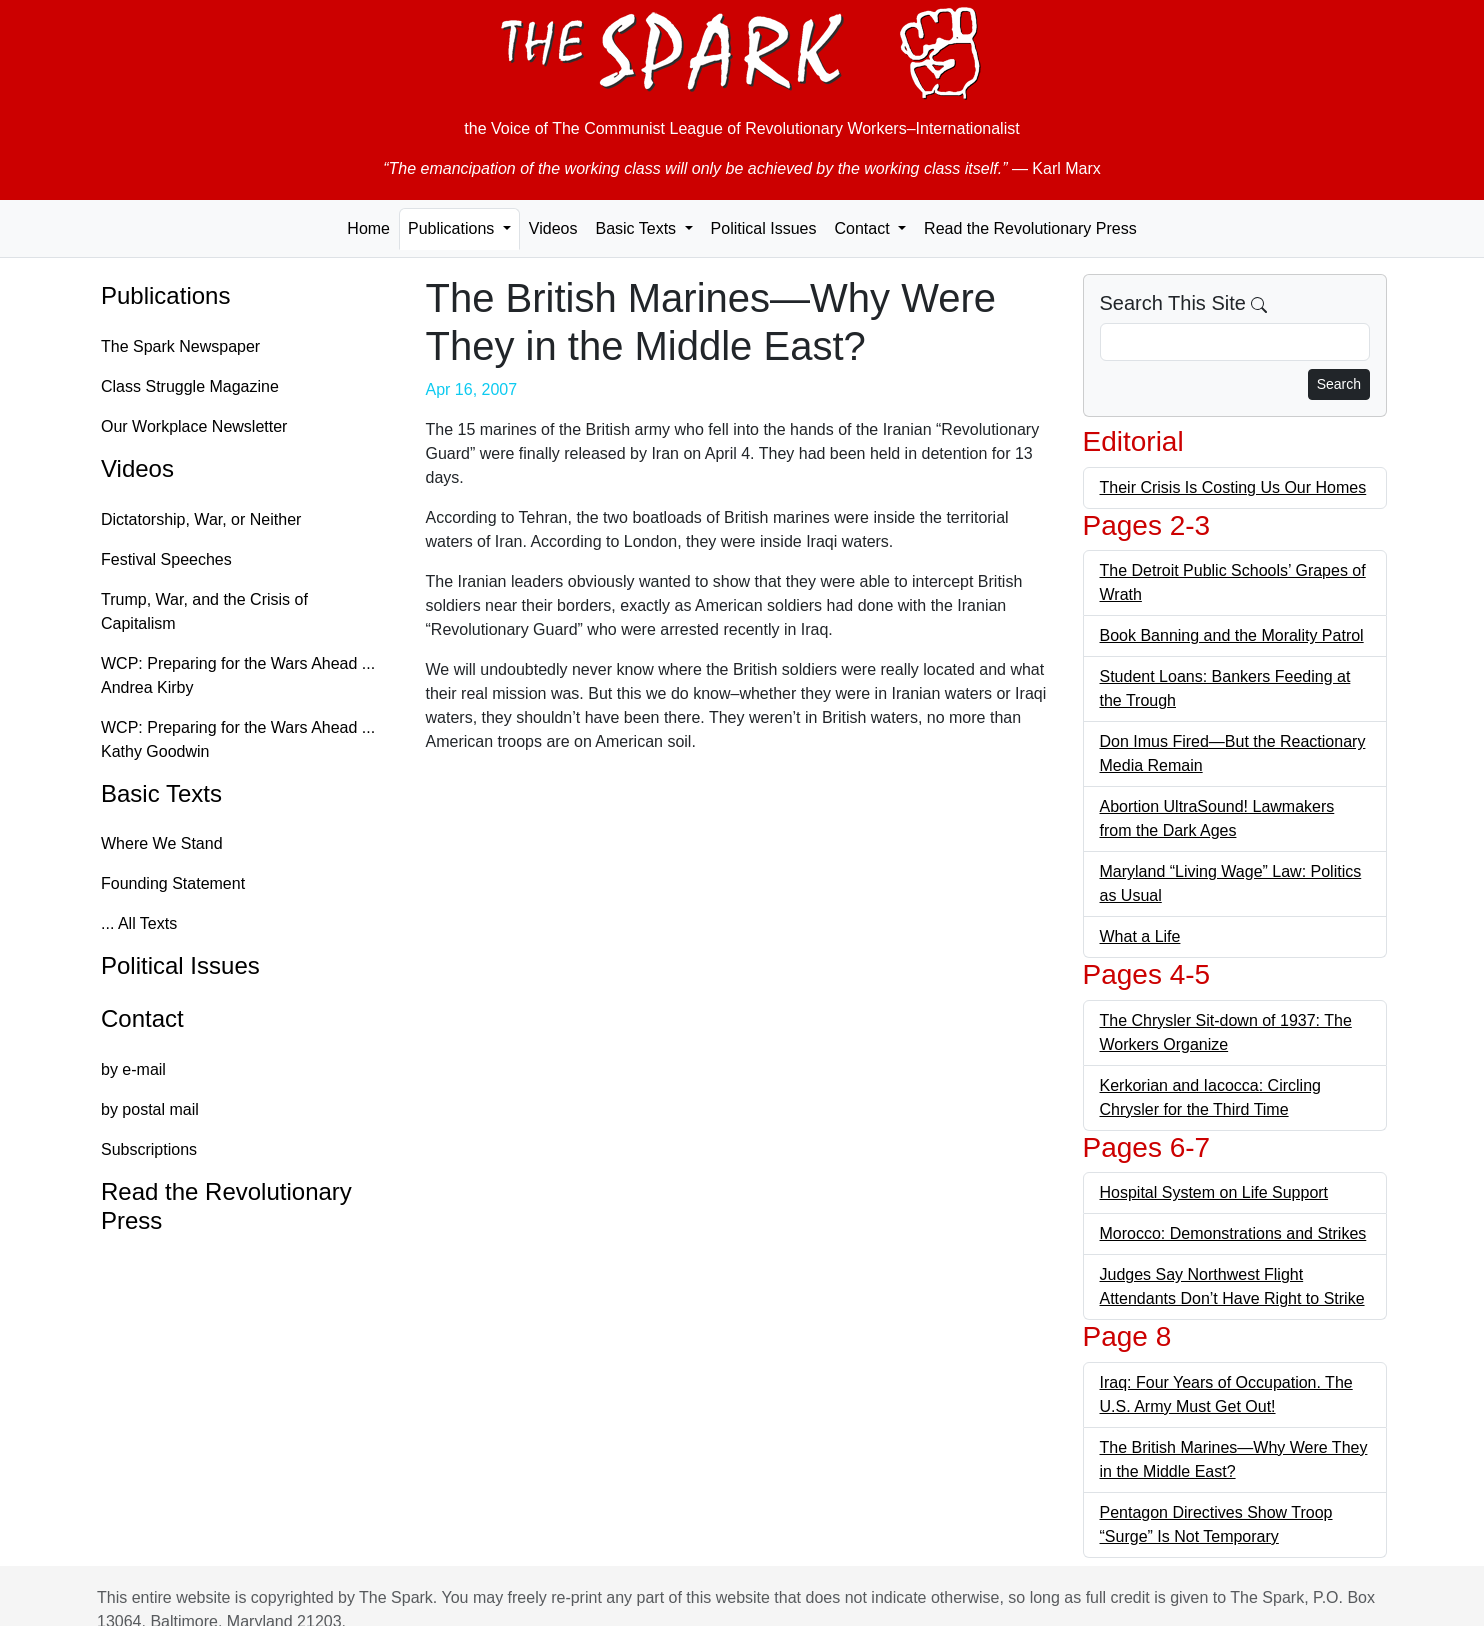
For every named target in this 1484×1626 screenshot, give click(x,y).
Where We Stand (162, 843)
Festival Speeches (166, 559)
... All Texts (139, 923)
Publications (165, 295)
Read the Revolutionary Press (1030, 228)
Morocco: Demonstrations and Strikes (1233, 1233)
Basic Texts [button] (637, 228)
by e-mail (133, 1069)
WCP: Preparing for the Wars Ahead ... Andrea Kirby (238, 675)
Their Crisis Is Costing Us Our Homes (1233, 487)
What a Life (1140, 936)
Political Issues (764, 228)
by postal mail (150, 1109)
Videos (553, 228)
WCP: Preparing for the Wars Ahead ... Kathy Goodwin (238, 739)
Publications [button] (453, 228)
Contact (142, 1018)
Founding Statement (173, 883)
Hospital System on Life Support (1214, 1192)
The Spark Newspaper (180, 346)
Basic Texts (161, 793)
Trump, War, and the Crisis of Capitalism (204, 611)
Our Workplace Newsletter (194, 426)
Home (368, 228)
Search (1339, 384)
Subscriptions (149, 1149)
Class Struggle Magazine (190, 386)
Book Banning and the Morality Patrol (1232, 635)
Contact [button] (864, 228)
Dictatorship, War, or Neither (201, 519)
